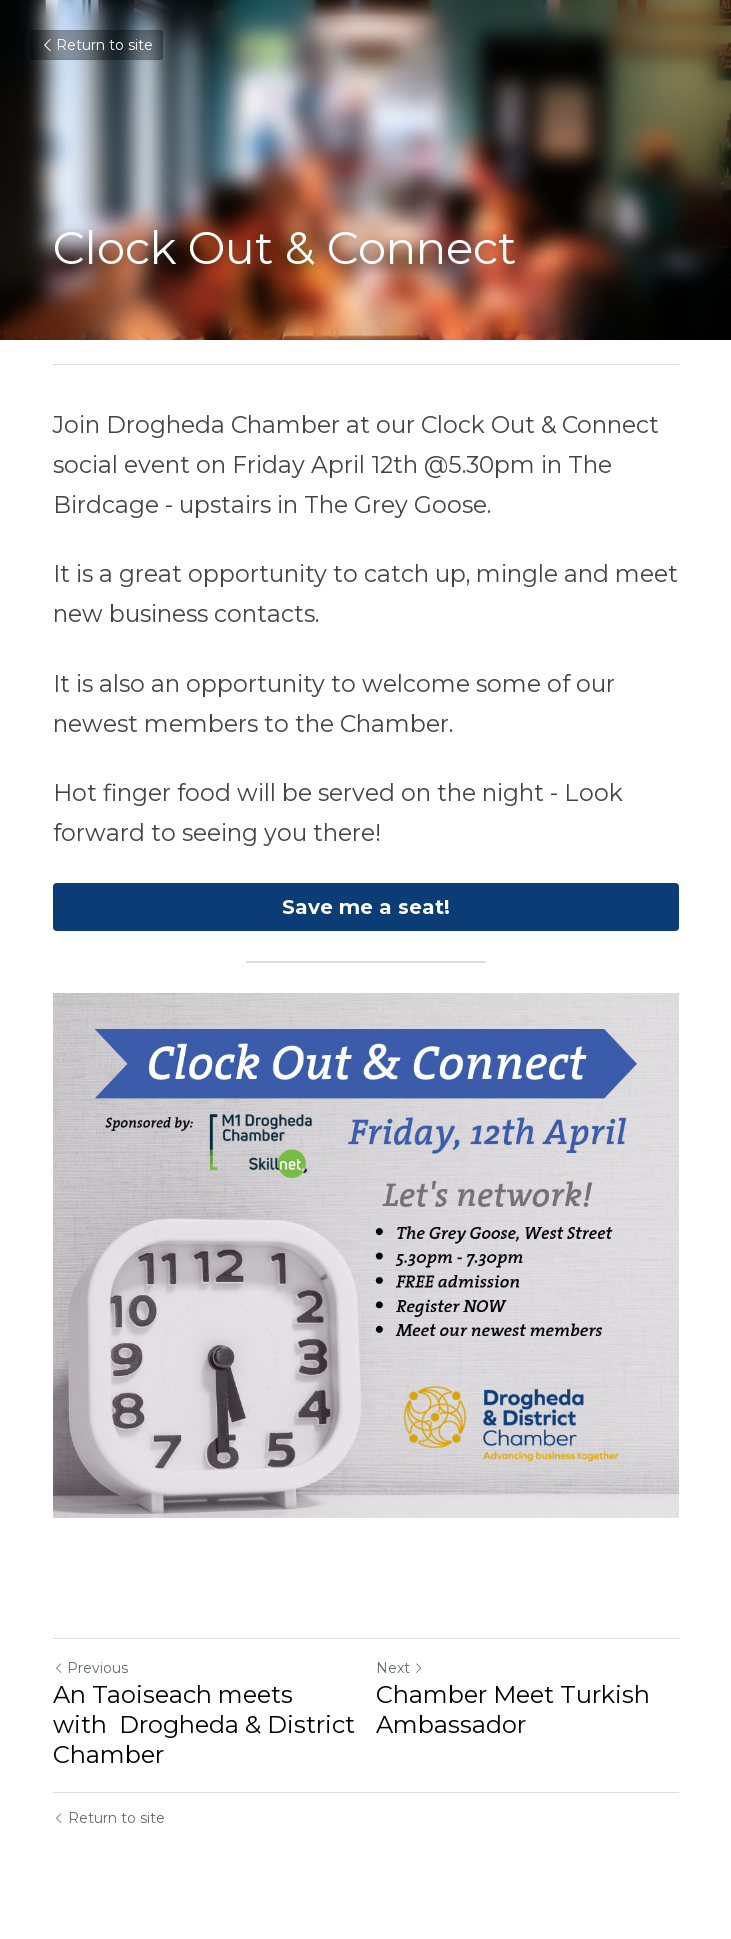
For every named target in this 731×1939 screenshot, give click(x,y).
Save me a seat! (366, 907)
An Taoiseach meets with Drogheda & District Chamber (204, 1724)
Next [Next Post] (400, 1668)
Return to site (96, 45)
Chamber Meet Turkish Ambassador (513, 1709)
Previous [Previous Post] (90, 1668)
